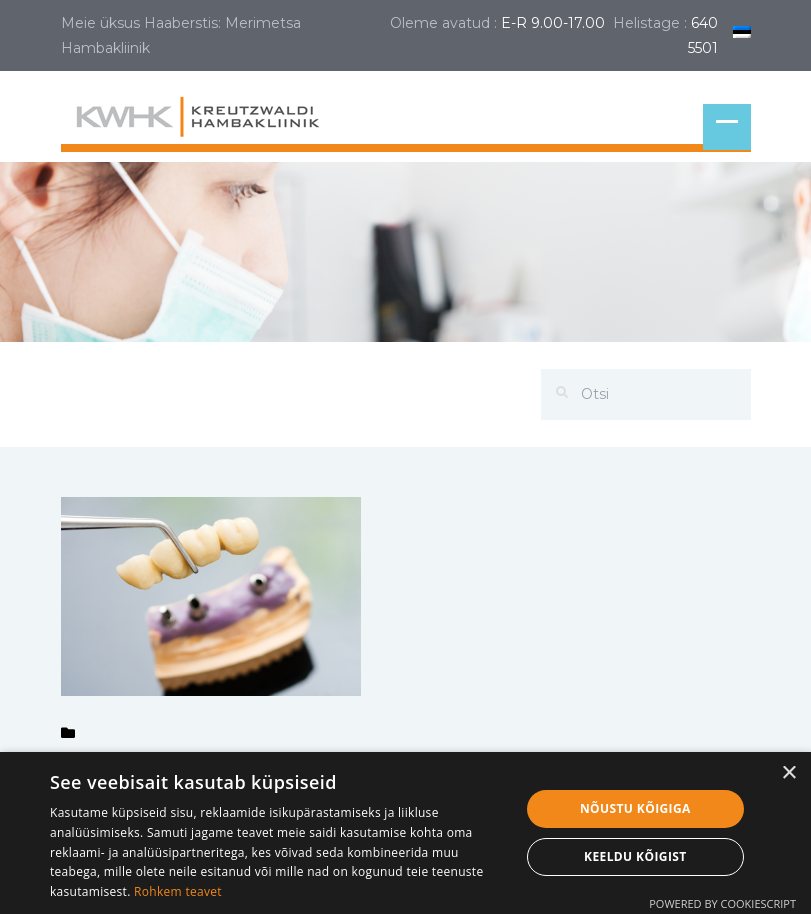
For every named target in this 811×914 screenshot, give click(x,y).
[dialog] (405, 833)
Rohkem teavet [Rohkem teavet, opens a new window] (178, 891)
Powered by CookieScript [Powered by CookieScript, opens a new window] (722, 903)
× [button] (788, 773)
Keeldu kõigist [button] (635, 856)
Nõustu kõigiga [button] (635, 808)
